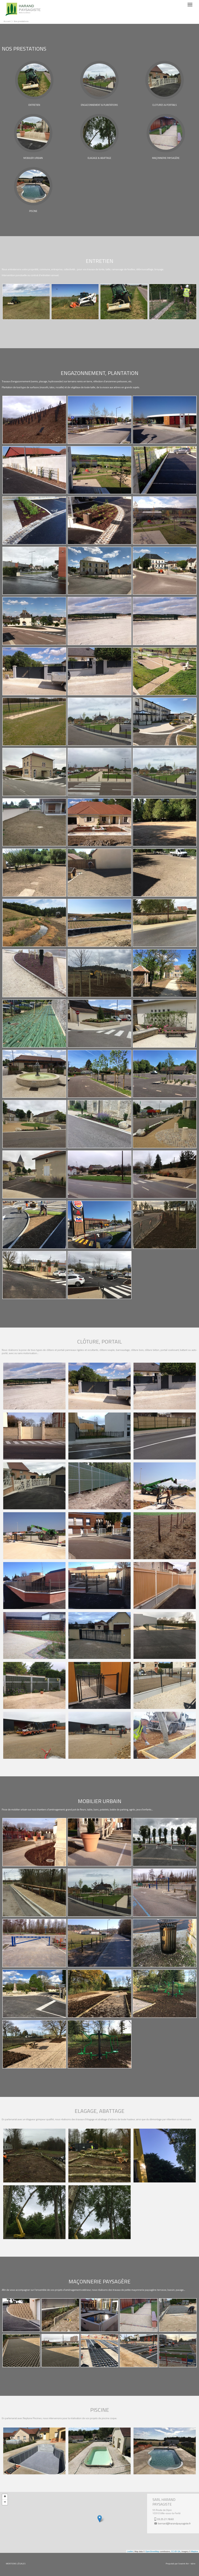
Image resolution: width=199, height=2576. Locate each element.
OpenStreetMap (152, 2551)
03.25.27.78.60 (165, 2519)
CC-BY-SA (175, 2551)
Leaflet (130, 2551)
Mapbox (194, 2551)
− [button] (5, 2502)
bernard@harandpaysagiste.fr (174, 2523)
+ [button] (5, 2496)
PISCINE (33, 211)
